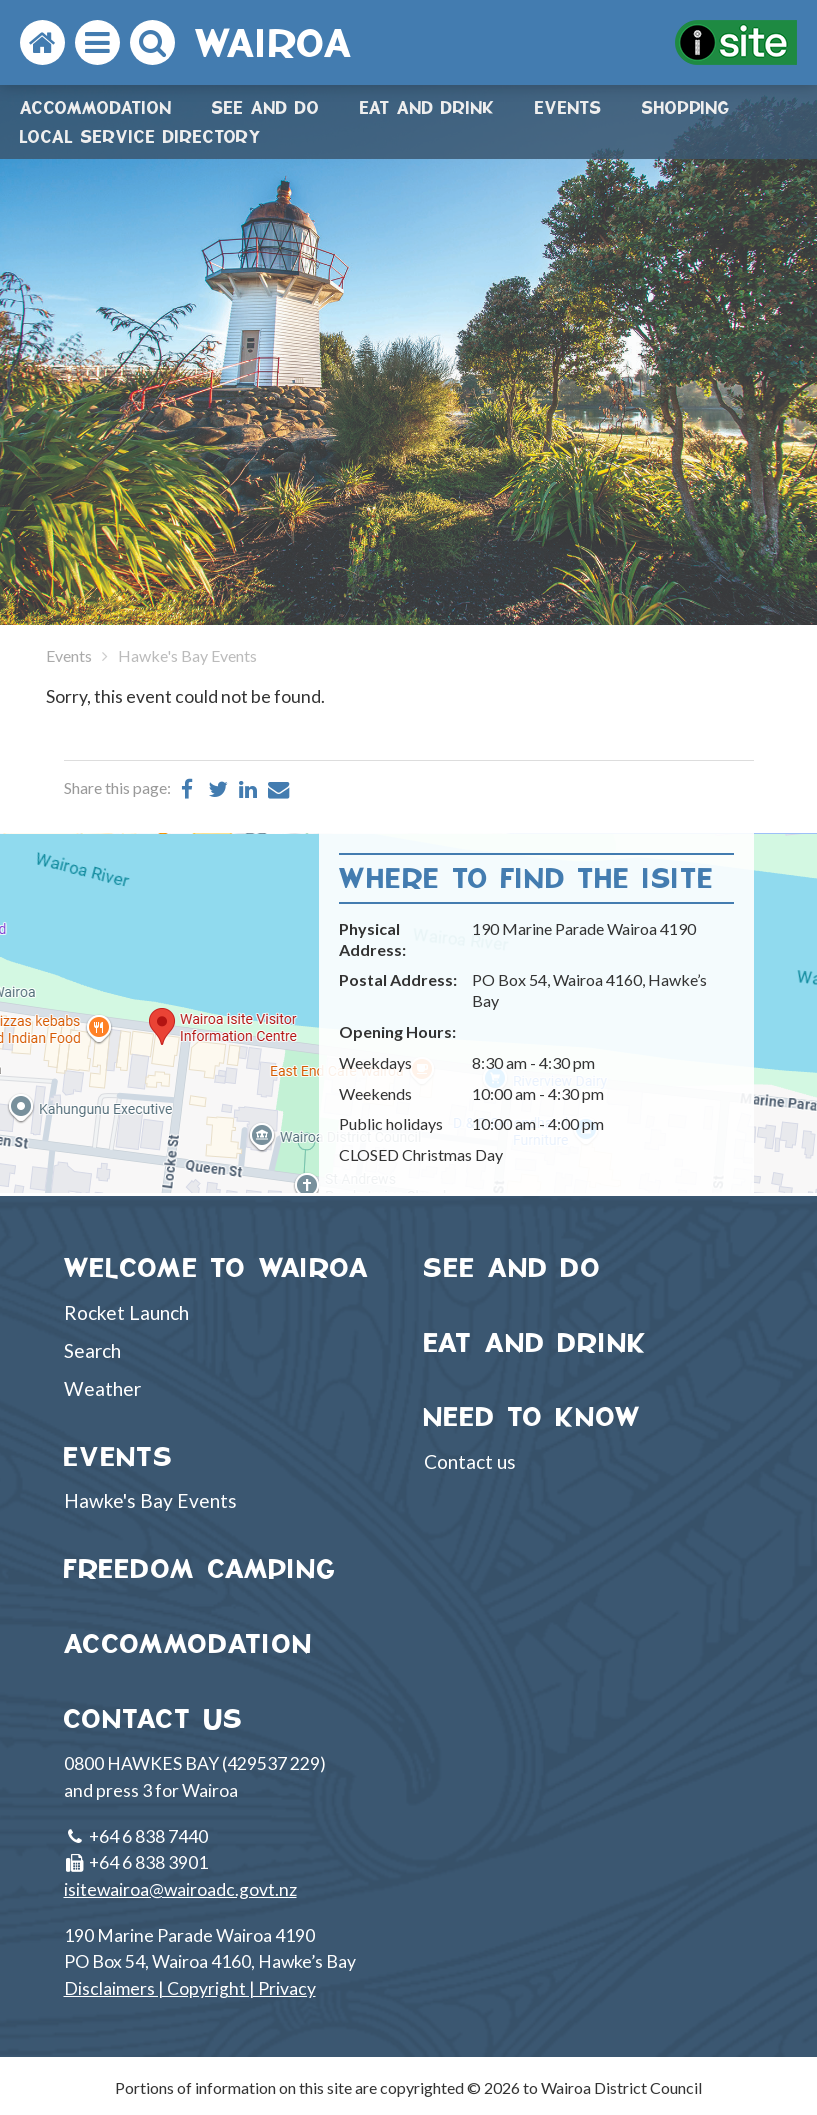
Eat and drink (427, 107)
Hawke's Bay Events (150, 1500)
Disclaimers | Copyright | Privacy (190, 1988)
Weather (102, 1388)
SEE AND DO (513, 1267)
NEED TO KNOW (533, 1416)
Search (92, 1350)
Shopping (686, 107)
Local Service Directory (141, 136)
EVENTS (119, 1456)
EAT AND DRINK (536, 1342)
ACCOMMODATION (188, 1643)
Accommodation (96, 107)
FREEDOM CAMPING (200, 1568)
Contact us (470, 1461)
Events (568, 107)
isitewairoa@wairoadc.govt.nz (180, 1889)
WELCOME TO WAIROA (217, 1267)
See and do (266, 107)
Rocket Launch (126, 1312)
